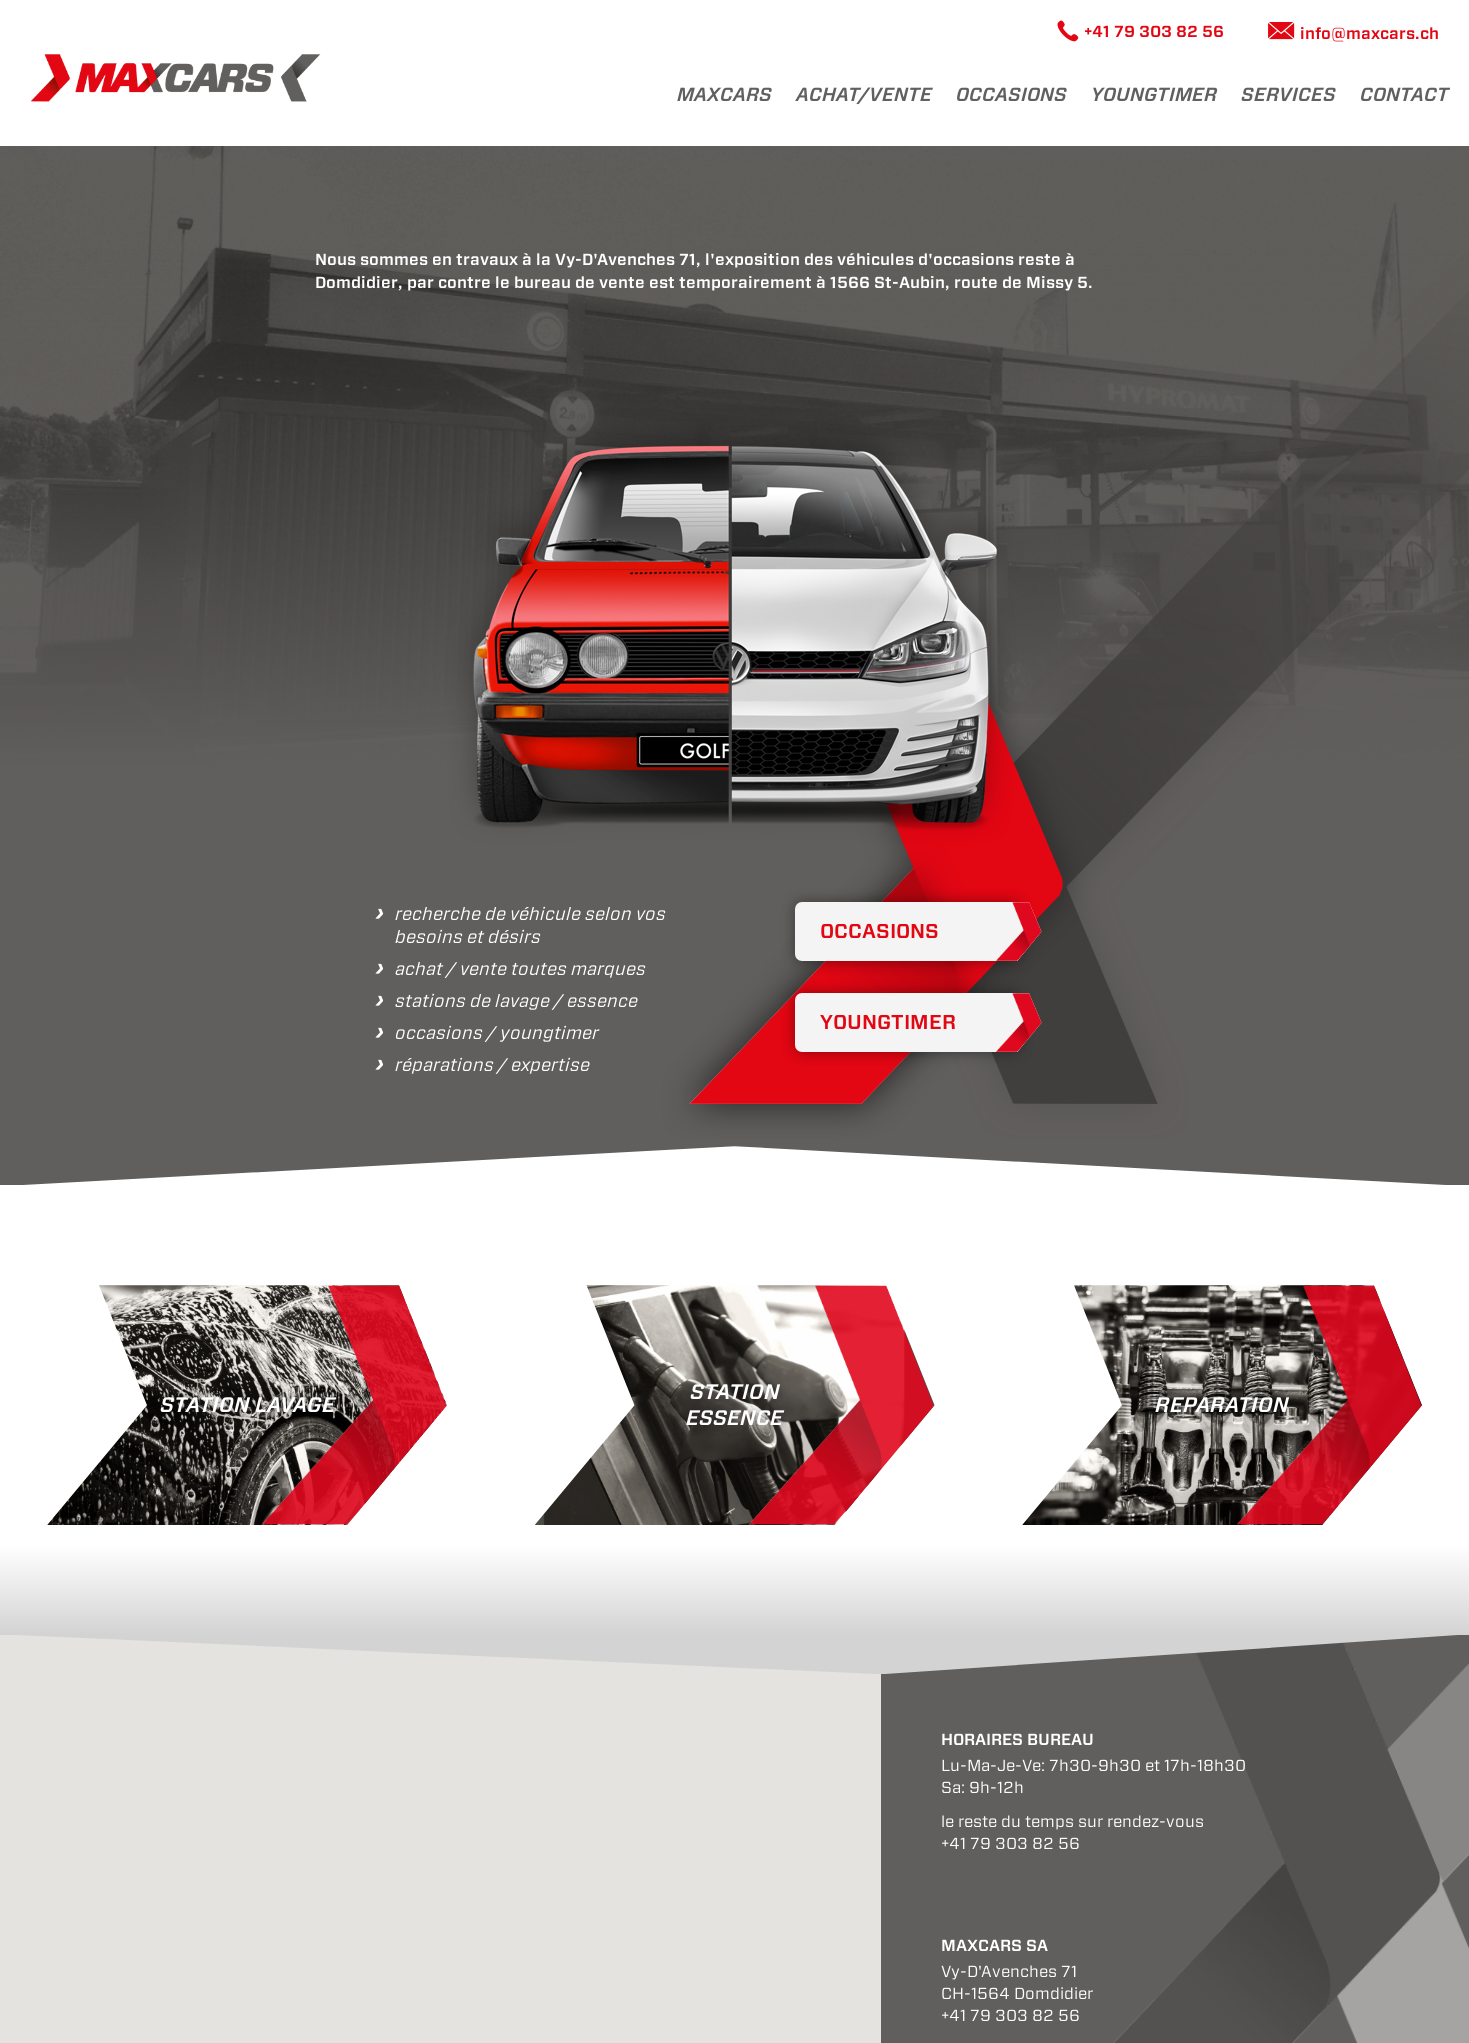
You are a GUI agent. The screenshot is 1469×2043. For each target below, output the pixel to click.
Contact (1404, 94)
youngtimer (1154, 94)
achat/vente (864, 94)
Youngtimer (888, 1022)
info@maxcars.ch (1369, 33)
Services (1288, 94)
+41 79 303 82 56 (1154, 31)
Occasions (1011, 94)
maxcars (724, 94)
